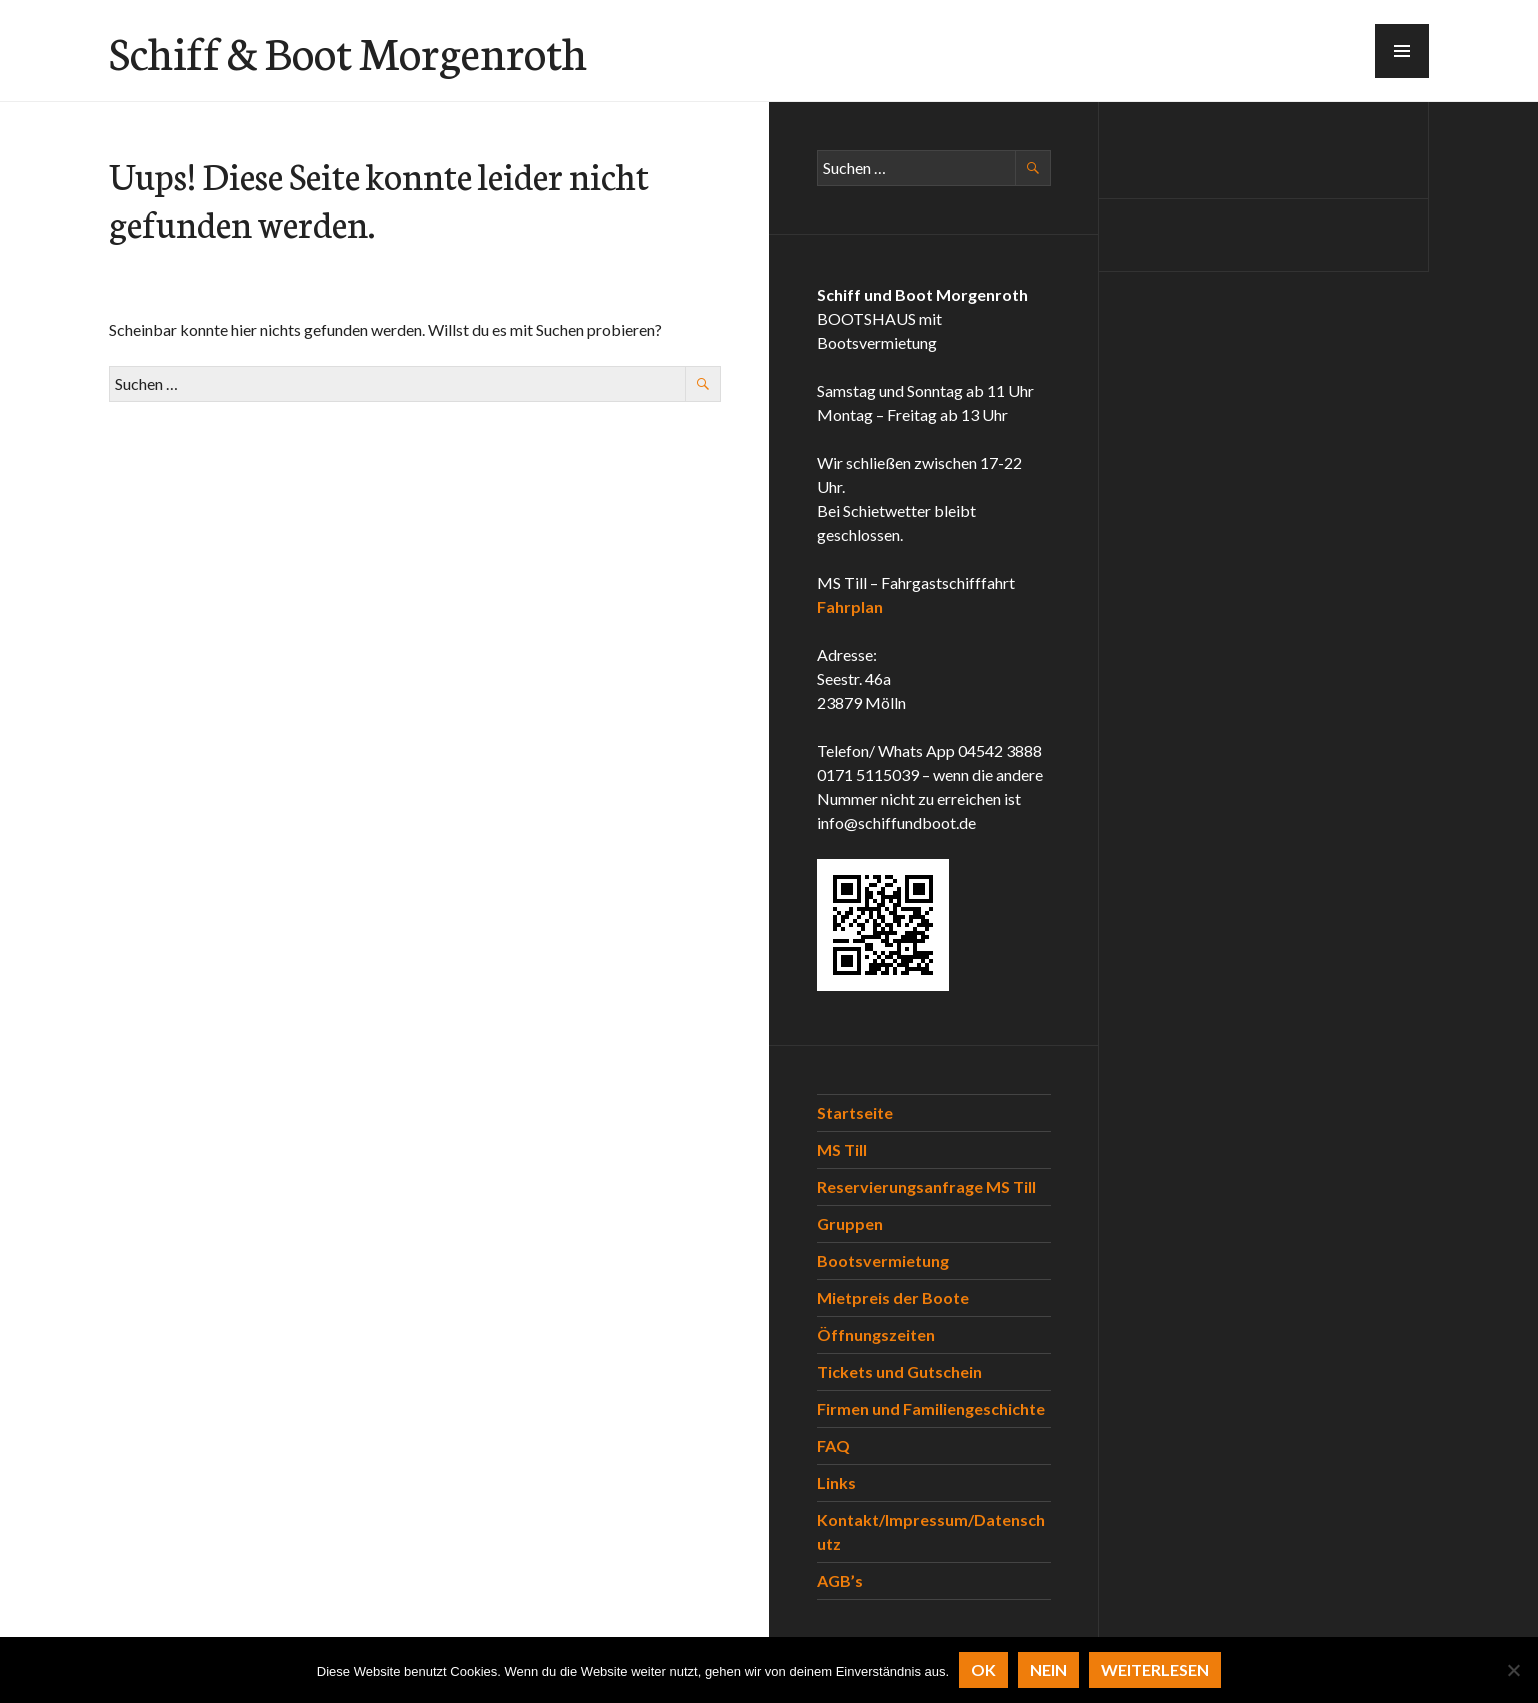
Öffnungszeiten (876, 1334)
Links (836, 1482)
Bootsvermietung (883, 1260)
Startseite (855, 1112)
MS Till (842, 1149)
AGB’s (840, 1580)
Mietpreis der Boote (893, 1297)
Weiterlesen (1155, 1669)
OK (983, 1669)
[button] (1402, 51)
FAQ (833, 1445)
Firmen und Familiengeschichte (931, 1408)
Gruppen (850, 1223)
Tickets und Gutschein (899, 1371)
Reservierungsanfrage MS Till (926, 1186)
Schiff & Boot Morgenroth (348, 51)
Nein (1048, 1669)
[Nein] (1513, 1670)
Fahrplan (850, 606)
